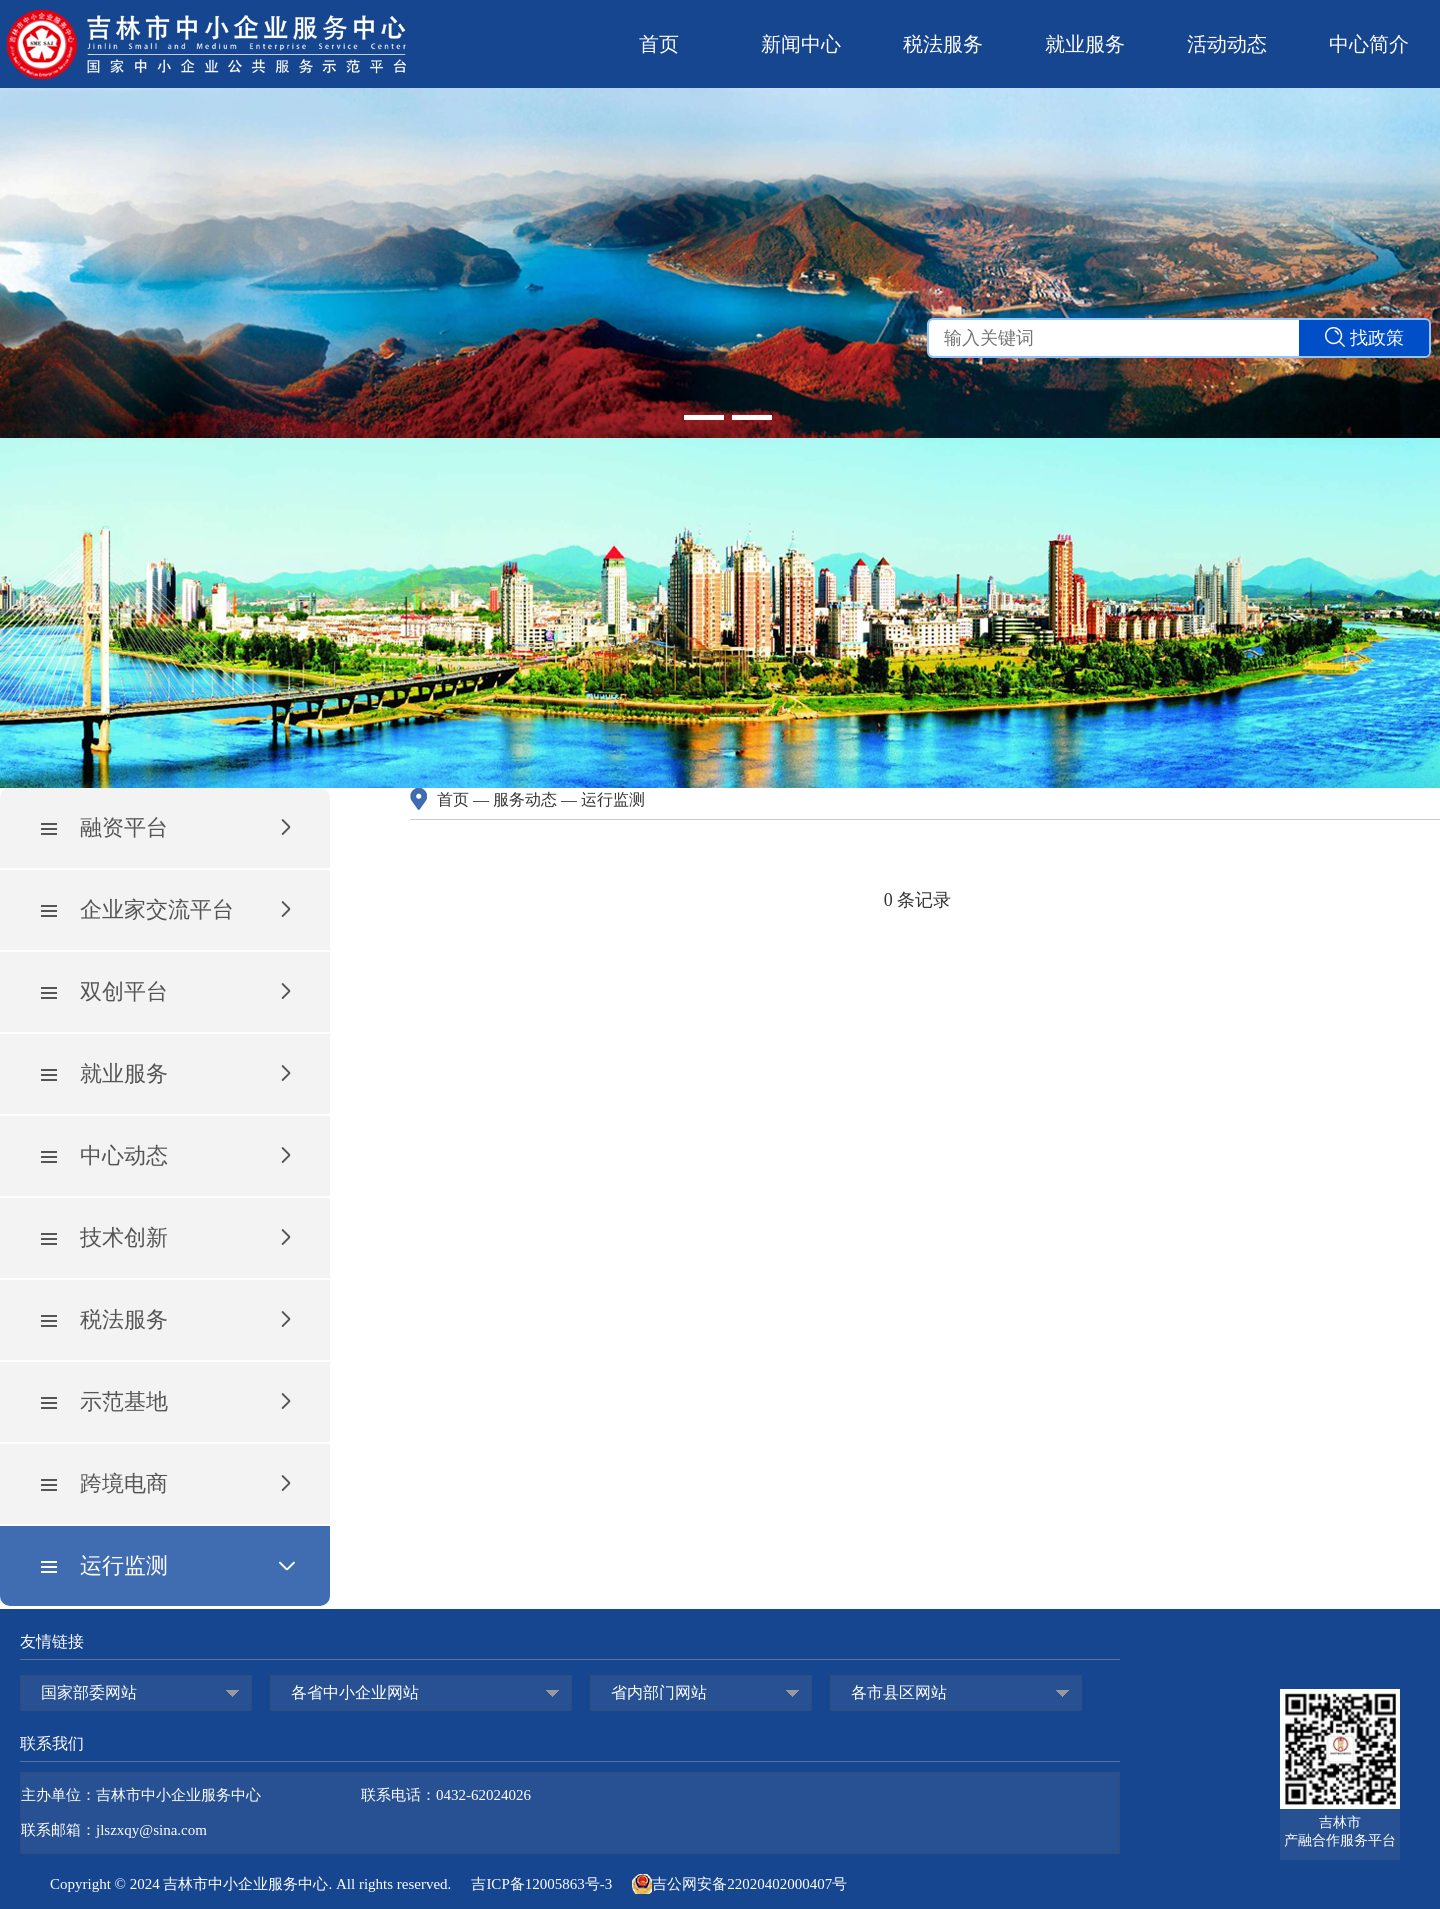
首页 (659, 44)
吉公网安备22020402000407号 (739, 1884)
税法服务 (943, 44)
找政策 (1364, 337)
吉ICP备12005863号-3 (541, 1884)
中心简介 (1369, 44)
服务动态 (525, 799)
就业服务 (1085, 44)
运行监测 (613, 799)
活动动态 (1227, 44)
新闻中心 (801, 44)
